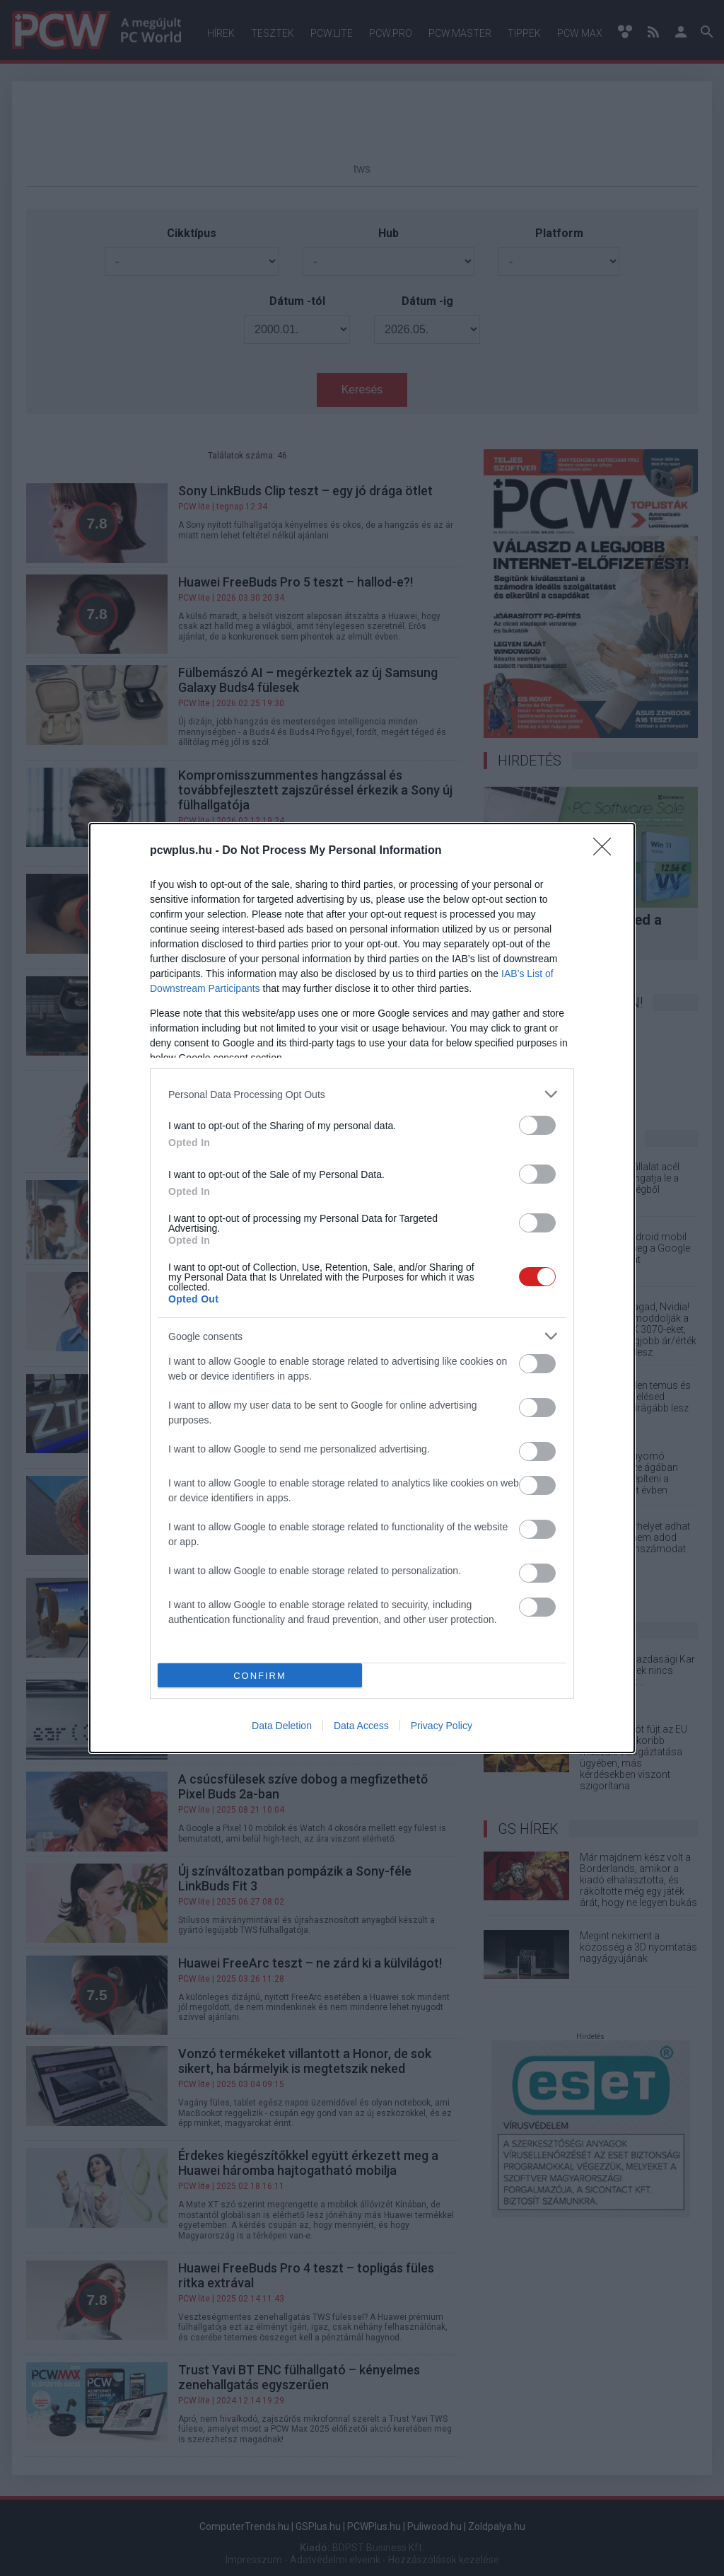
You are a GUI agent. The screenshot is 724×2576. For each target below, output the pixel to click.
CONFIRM (259, 1675)
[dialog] (362, 1288)
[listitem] (362, 1094)
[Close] (606, 851)
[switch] (537, 1125)
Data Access (361, 1725)
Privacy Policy (441, 1725)
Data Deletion (282, 1725)
